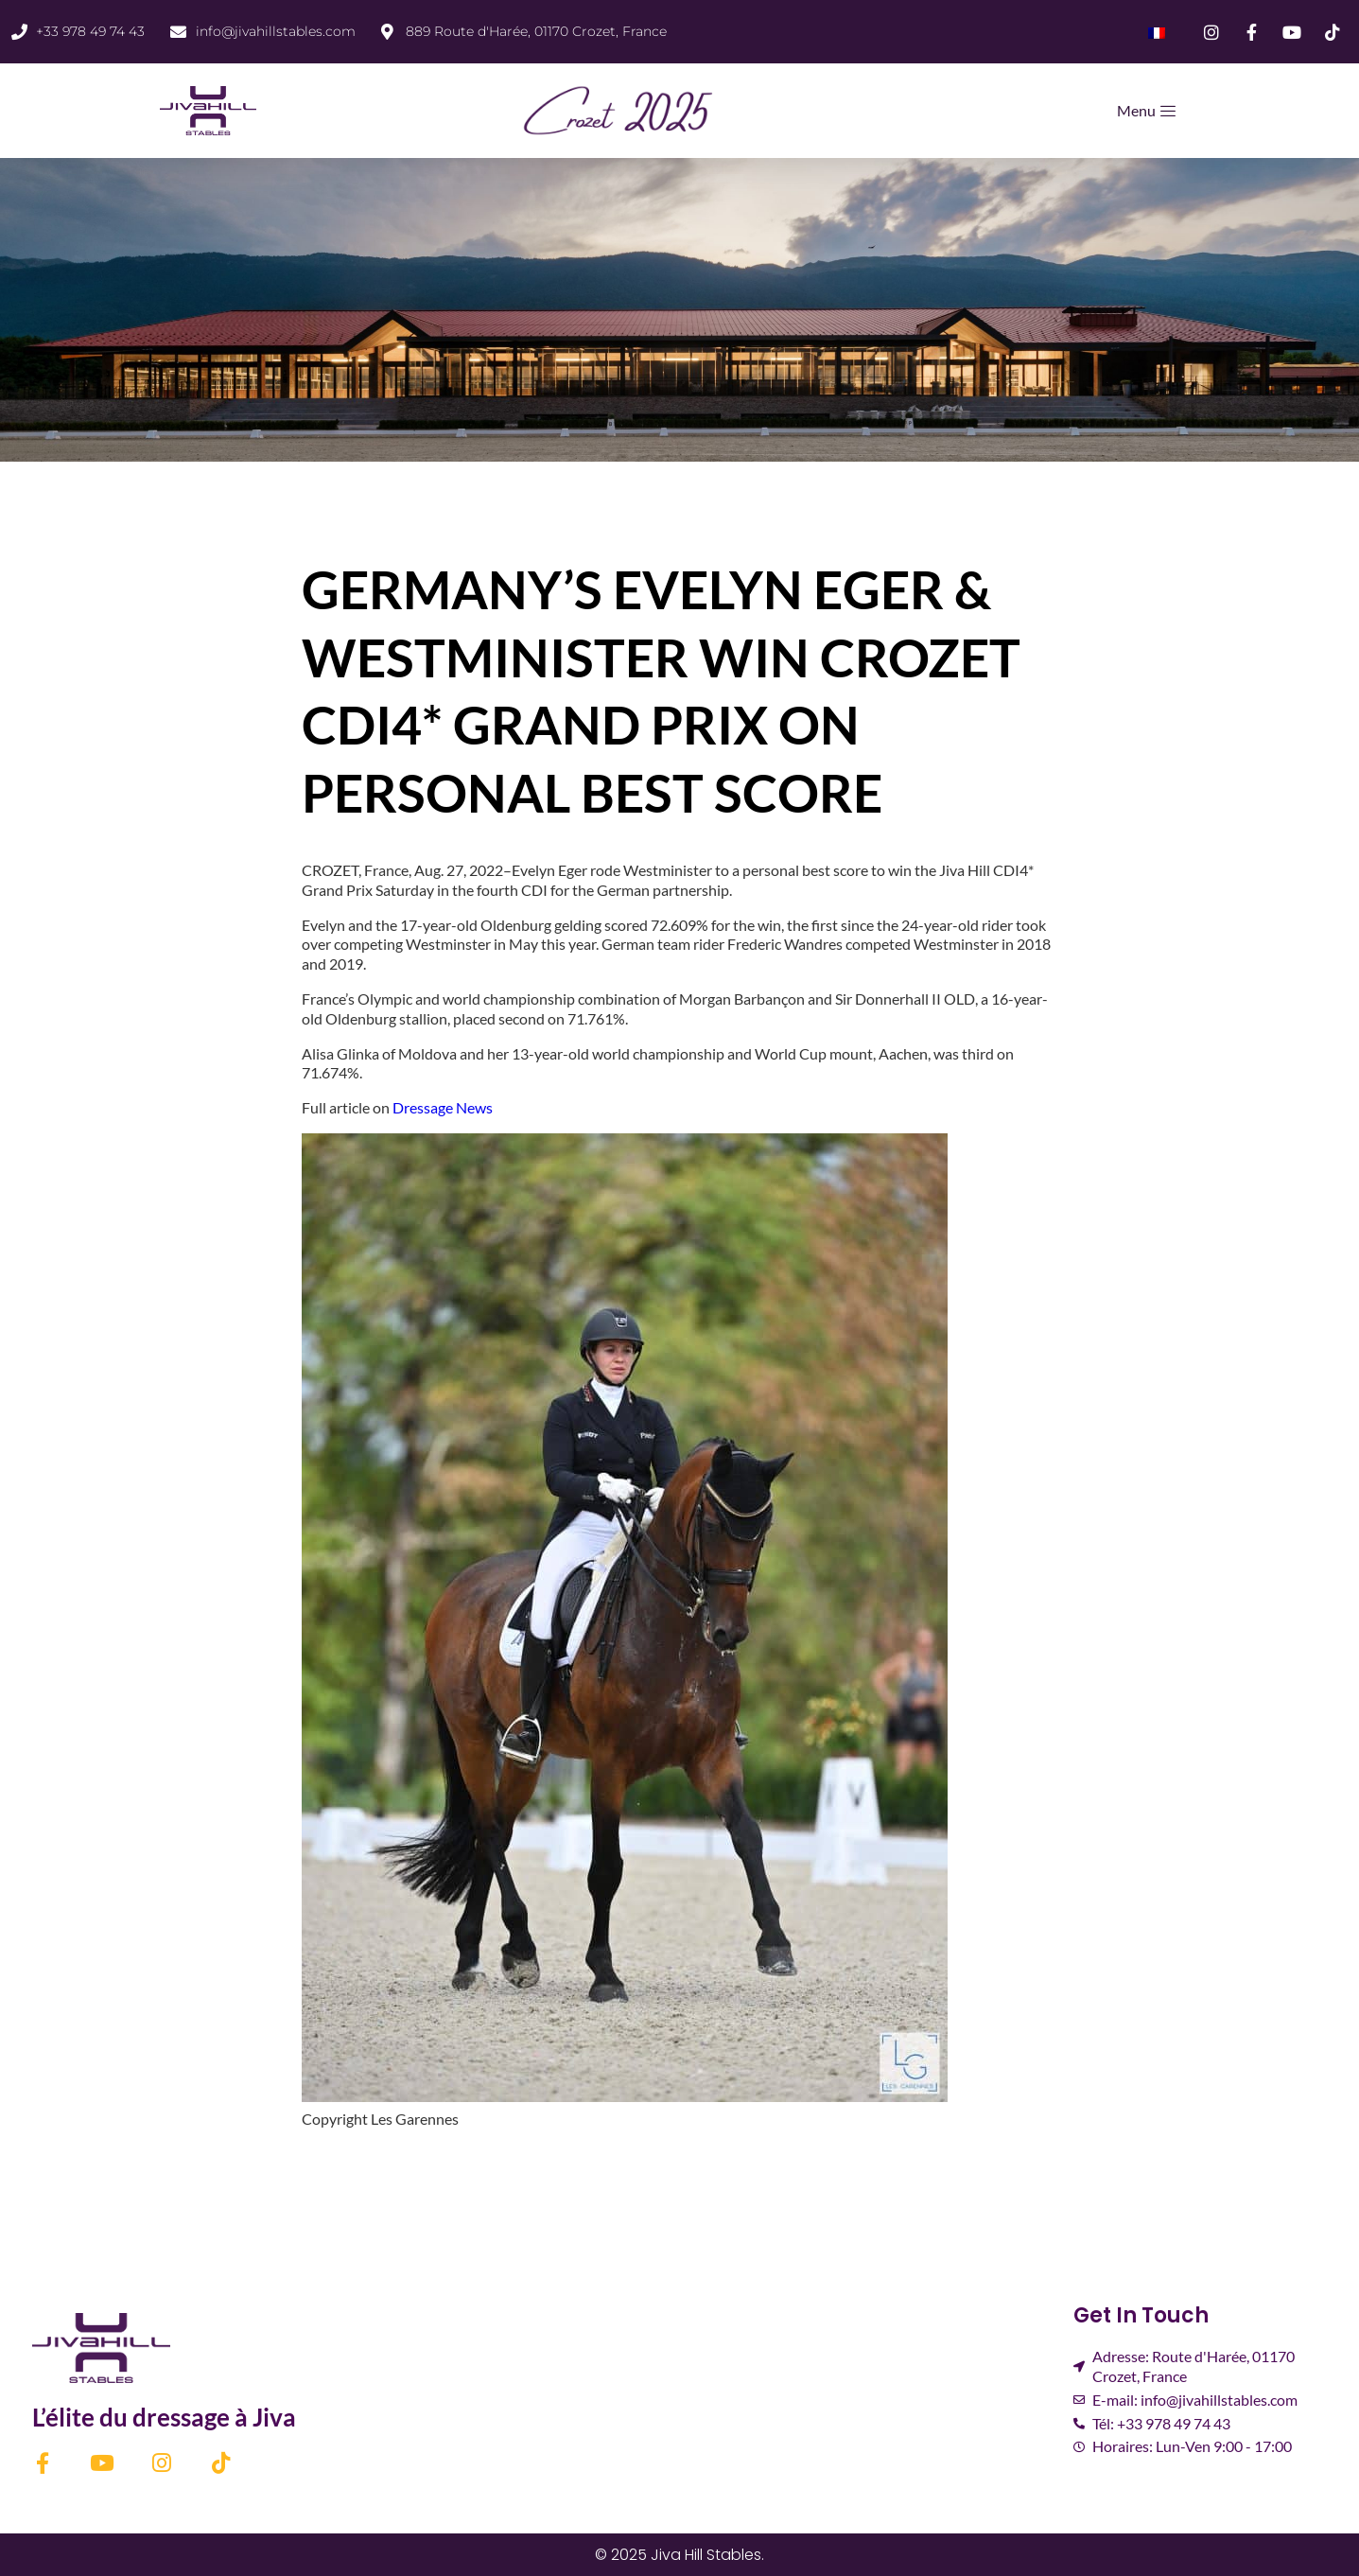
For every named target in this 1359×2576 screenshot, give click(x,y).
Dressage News (442, 1107)
